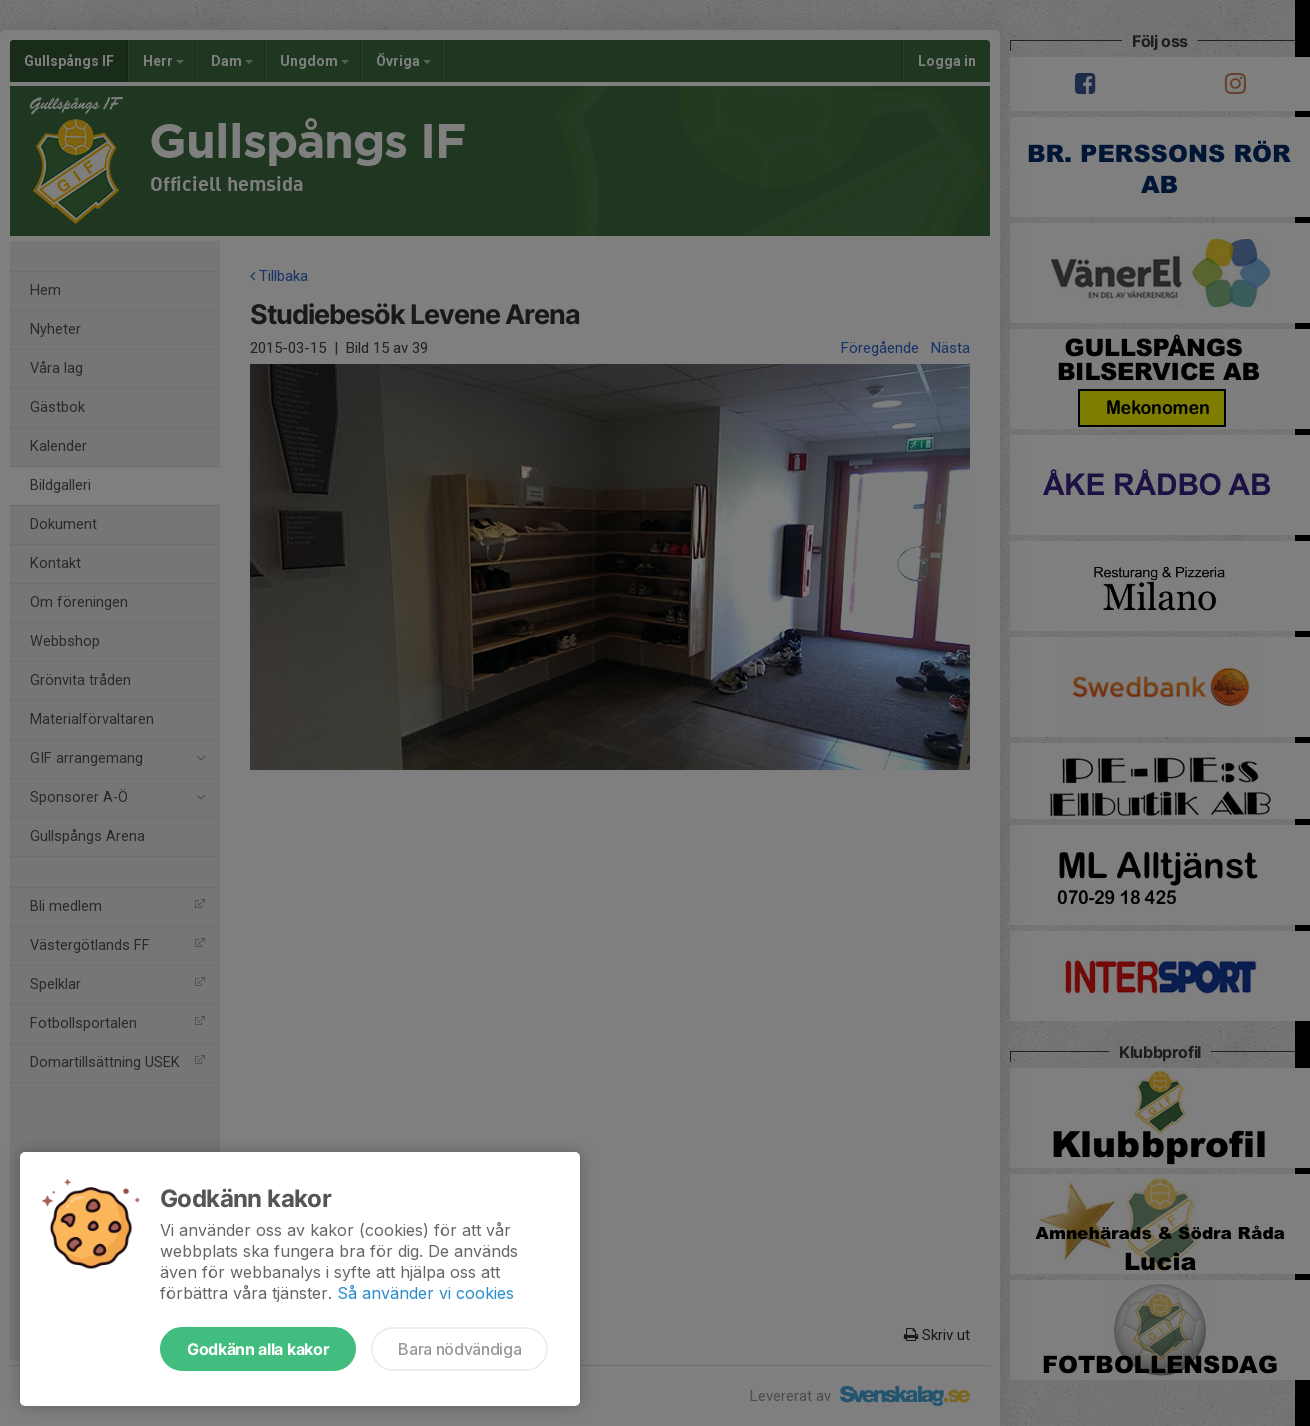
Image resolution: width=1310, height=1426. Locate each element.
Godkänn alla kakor (258, 1349)
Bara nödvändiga (459, 1349)
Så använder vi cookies (425, 1293)
